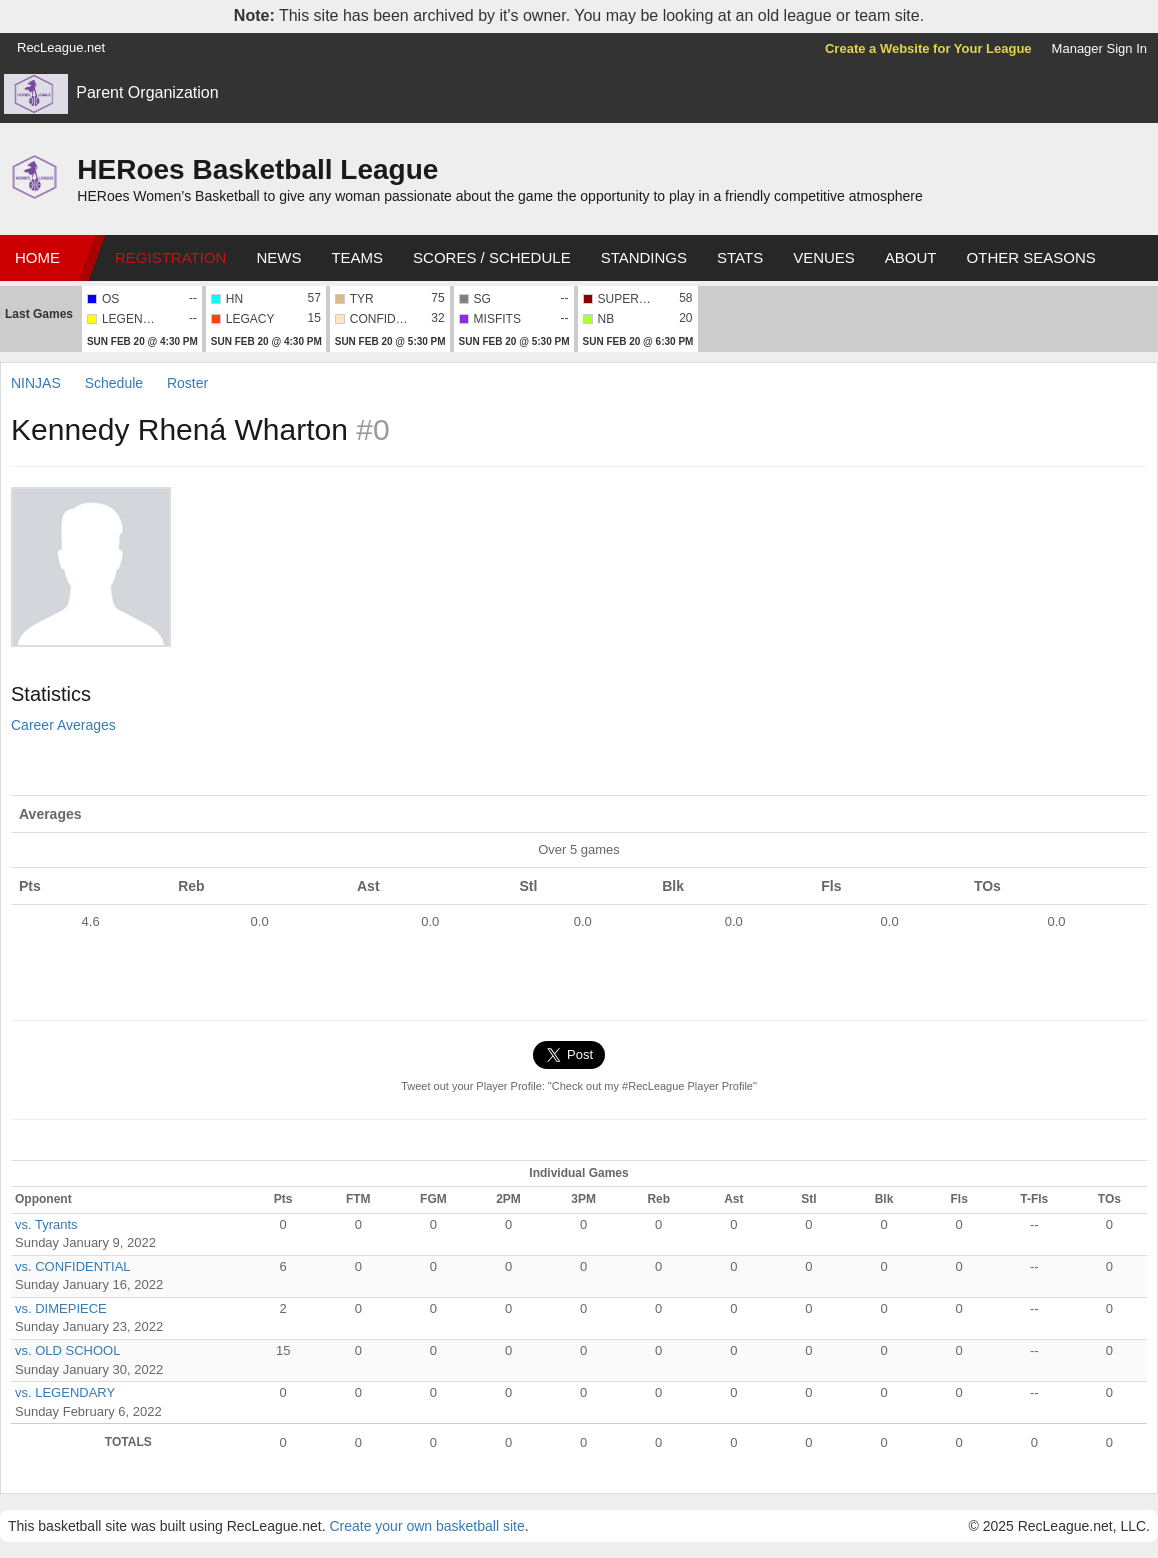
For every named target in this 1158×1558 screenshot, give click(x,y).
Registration (170, 257)
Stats (740, 257)
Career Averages (63, 725)
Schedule (114, 383)
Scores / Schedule (492, 257)
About (911, 257)
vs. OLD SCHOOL (67, 1350)
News (278, 257)
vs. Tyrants (46, 1224)
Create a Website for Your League (928, 48)
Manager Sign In (1099, 48)
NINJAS (38, 383)
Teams (357, 257)
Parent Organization (147, 92)
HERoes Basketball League (257, 169)
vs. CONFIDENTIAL (73, 1266)
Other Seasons (1031, 257)
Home (37, 257)
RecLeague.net (61, 47)
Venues (824, 257)
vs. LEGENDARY (65, 1392)
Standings (644, 257)
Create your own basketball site (426, 1526)
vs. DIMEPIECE (61, 1308)
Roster (187, 383)
